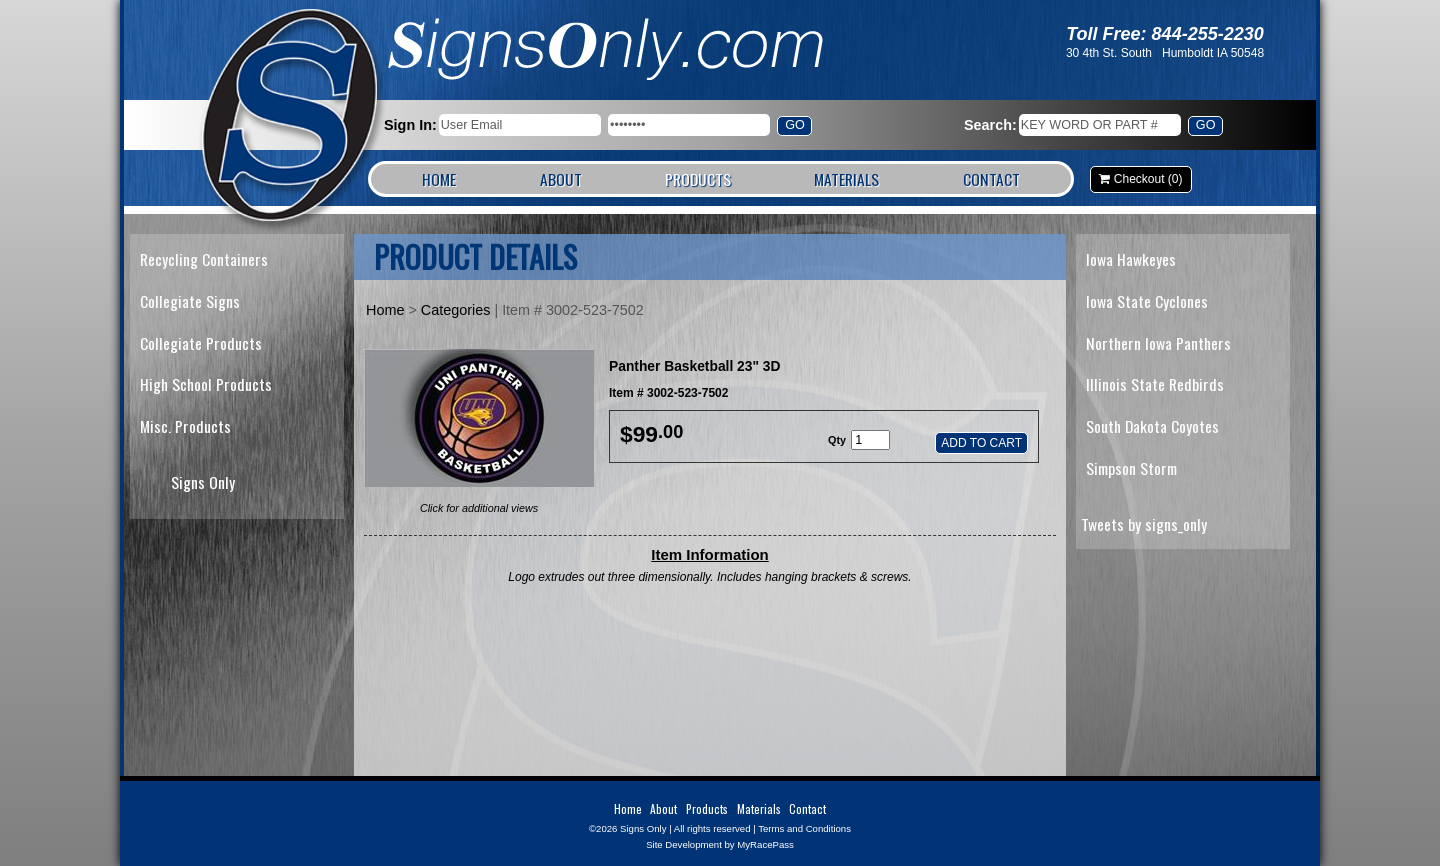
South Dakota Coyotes (1152, 426)
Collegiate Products (201, 343)
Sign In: (410, 125)
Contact (991, 179)
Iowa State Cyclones (1147, 301)
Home (439, 179)
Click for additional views (479, 508)
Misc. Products (185, 426)
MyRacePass (765, 844)
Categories (456, 310)
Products (698, 179)
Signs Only (291, 117)
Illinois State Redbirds (1155, 384)
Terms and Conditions (804, 828)
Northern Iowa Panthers (1158, 343)
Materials (846, 179)
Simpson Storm (1131, 468)
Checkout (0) (1148, 179)
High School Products (206, 384)
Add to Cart (981, 443)
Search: (990, 125)
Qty (837, 440)
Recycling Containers (204, 259)
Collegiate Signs (190, 301)
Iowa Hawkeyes (1131, 259)
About (561, 179)
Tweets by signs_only (1144, 524)
